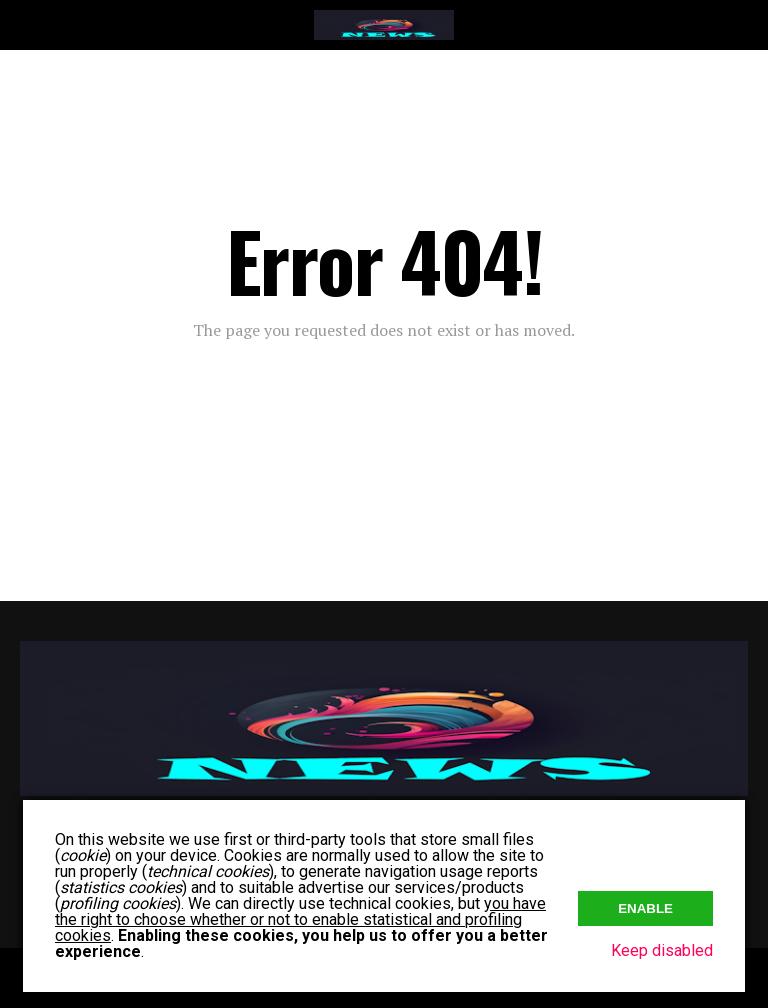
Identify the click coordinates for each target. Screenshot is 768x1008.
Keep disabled (662, 950)
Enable (645, 908)
